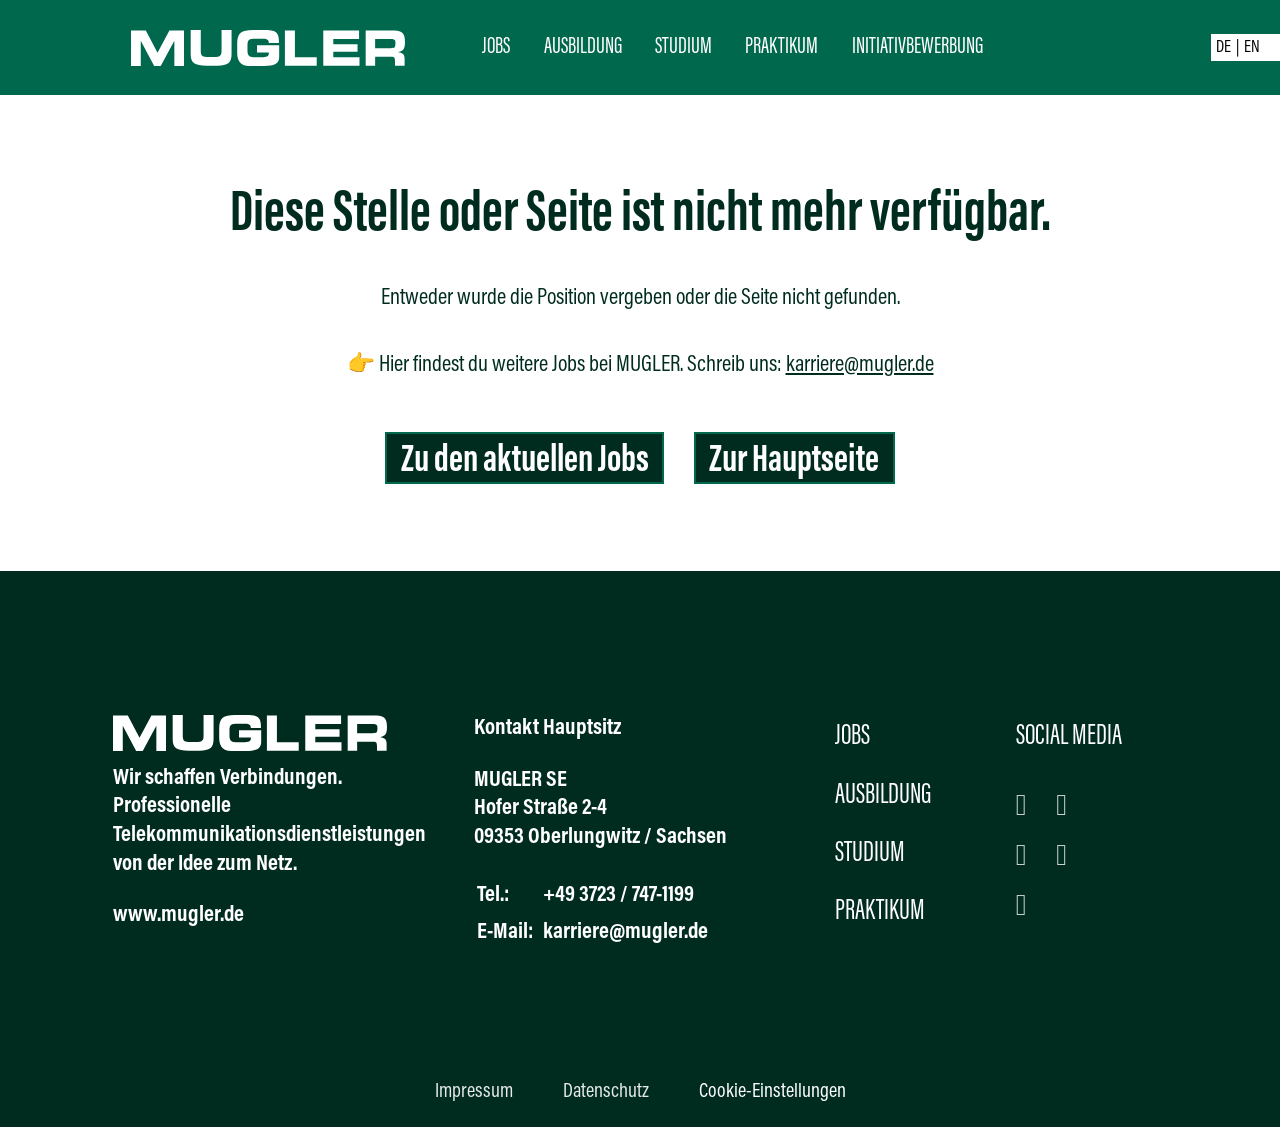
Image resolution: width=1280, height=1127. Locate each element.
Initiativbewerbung (917, 47)
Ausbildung (583, 47)
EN (1252, 48)
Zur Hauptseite (794, 461)
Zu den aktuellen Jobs (525, 461)
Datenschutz (606, 1092)
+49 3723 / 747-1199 (618, 895)
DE (1223, 48)
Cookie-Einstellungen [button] (772, 1092)
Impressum (474, 1092)
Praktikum (781, 47)
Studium (683, 47)
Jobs (496, 47)
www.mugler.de (178, 915)
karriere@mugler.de (860, 365)
